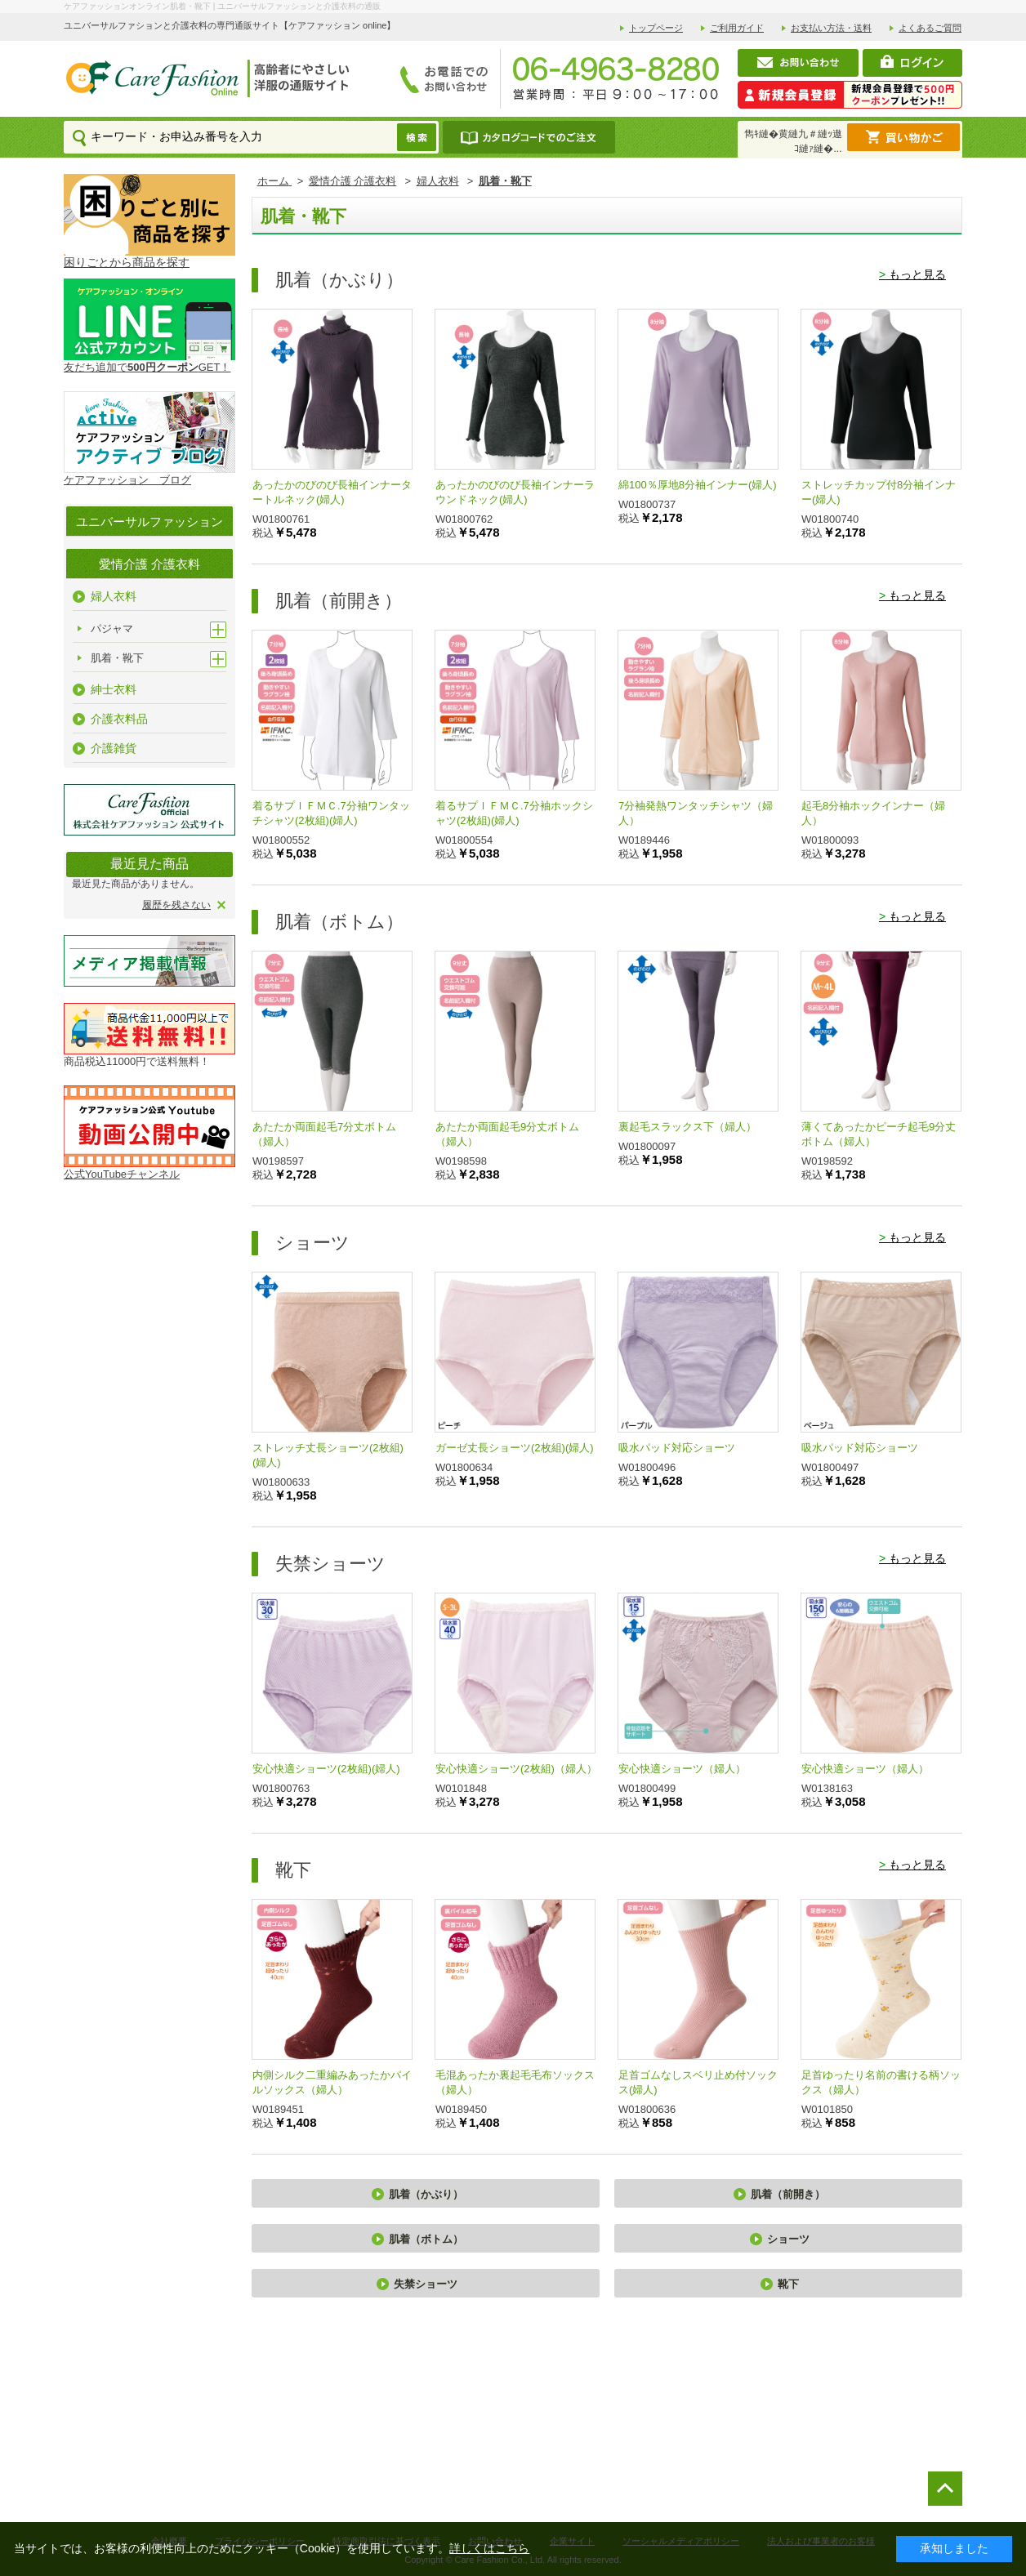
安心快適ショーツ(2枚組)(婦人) (326, 1769)
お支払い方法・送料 (831, 28)
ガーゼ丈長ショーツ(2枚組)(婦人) (514, 1448)
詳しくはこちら (489, 2548)
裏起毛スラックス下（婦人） (687, 1127)
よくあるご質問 (930, 28)
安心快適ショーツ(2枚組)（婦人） (516, 1769)
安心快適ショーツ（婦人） (682, 1769)
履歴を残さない (176, 905)
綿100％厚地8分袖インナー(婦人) (697, 485)
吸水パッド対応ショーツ (676, 1448)
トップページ (656, 28)
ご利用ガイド (737, 28)
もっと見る (912, 274)
